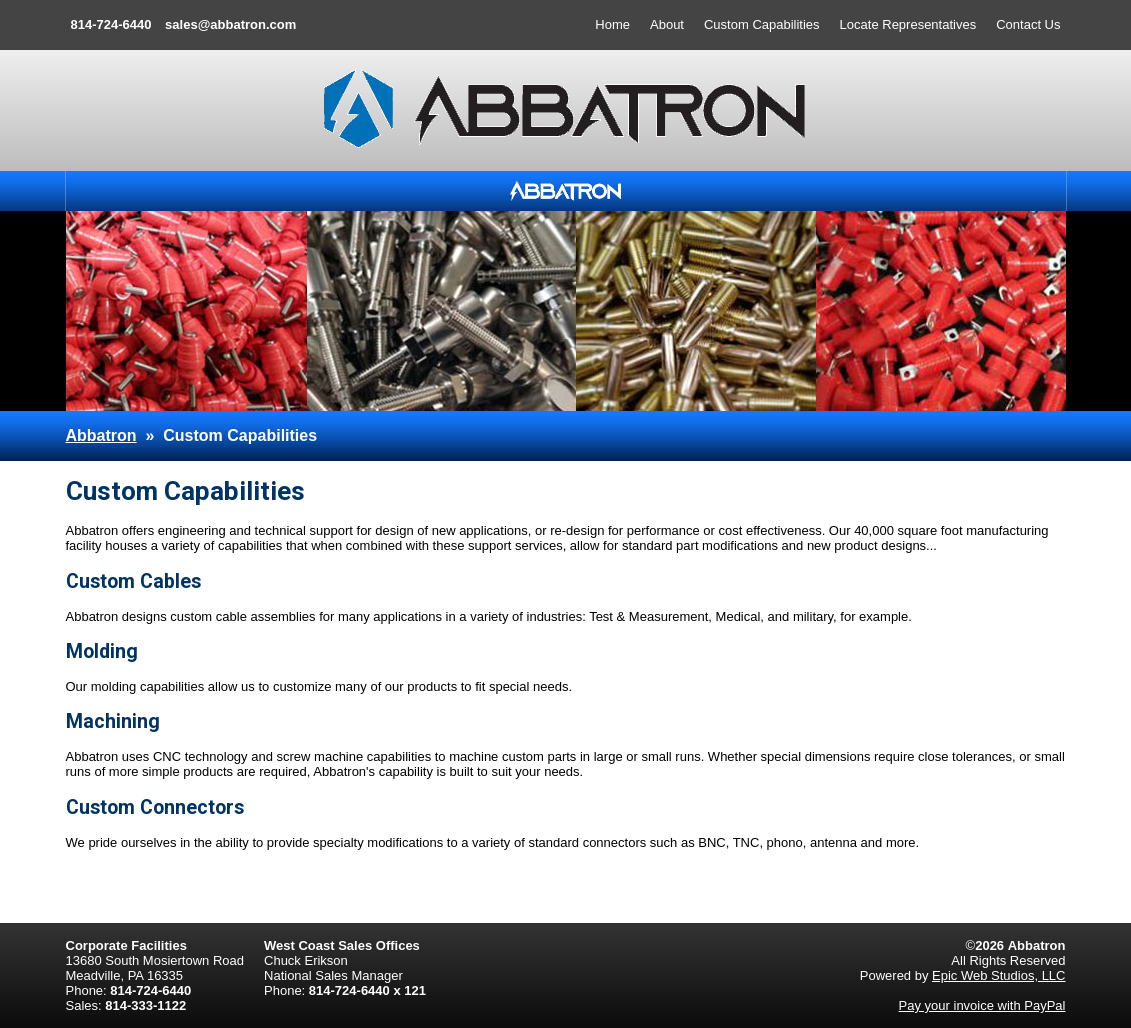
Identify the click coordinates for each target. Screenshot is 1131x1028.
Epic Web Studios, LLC (998, 975)
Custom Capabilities (762, 24)
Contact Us (1028, 24)
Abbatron (101, 435)
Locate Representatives (908, 24)
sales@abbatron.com (230, 24)
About (667, 24)
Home (612, 24)
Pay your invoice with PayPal (982, 1005)
